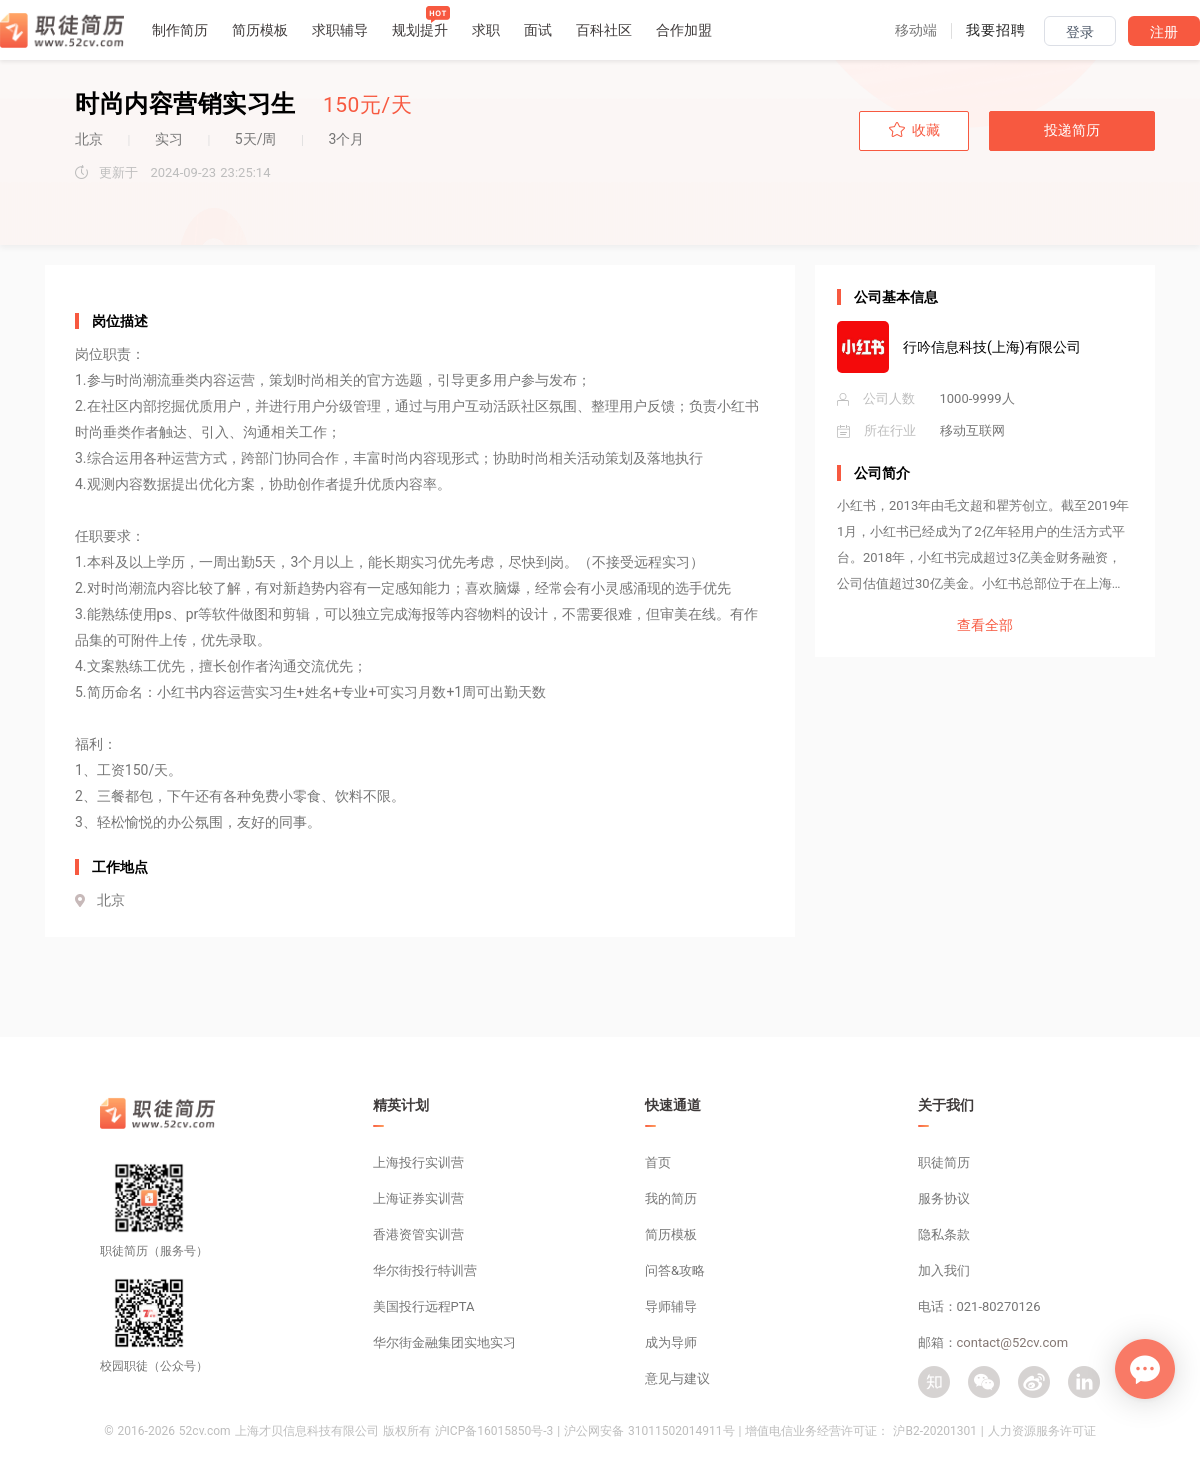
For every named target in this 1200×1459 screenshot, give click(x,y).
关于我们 (946, 1105)
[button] (916, 30)
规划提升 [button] (420, 30)
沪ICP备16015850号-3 (494, 1431)
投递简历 (1072, 130)
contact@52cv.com (1013, 1342)
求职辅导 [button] (340, 30)
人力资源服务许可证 (1042, 1431)
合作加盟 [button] (684, 30)
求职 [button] (486, 30)
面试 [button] (538, 30)
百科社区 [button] (604, 30)
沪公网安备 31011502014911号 (649, 1431)
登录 (1080, 32)
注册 (1164, 32)
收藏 (914, 130)
